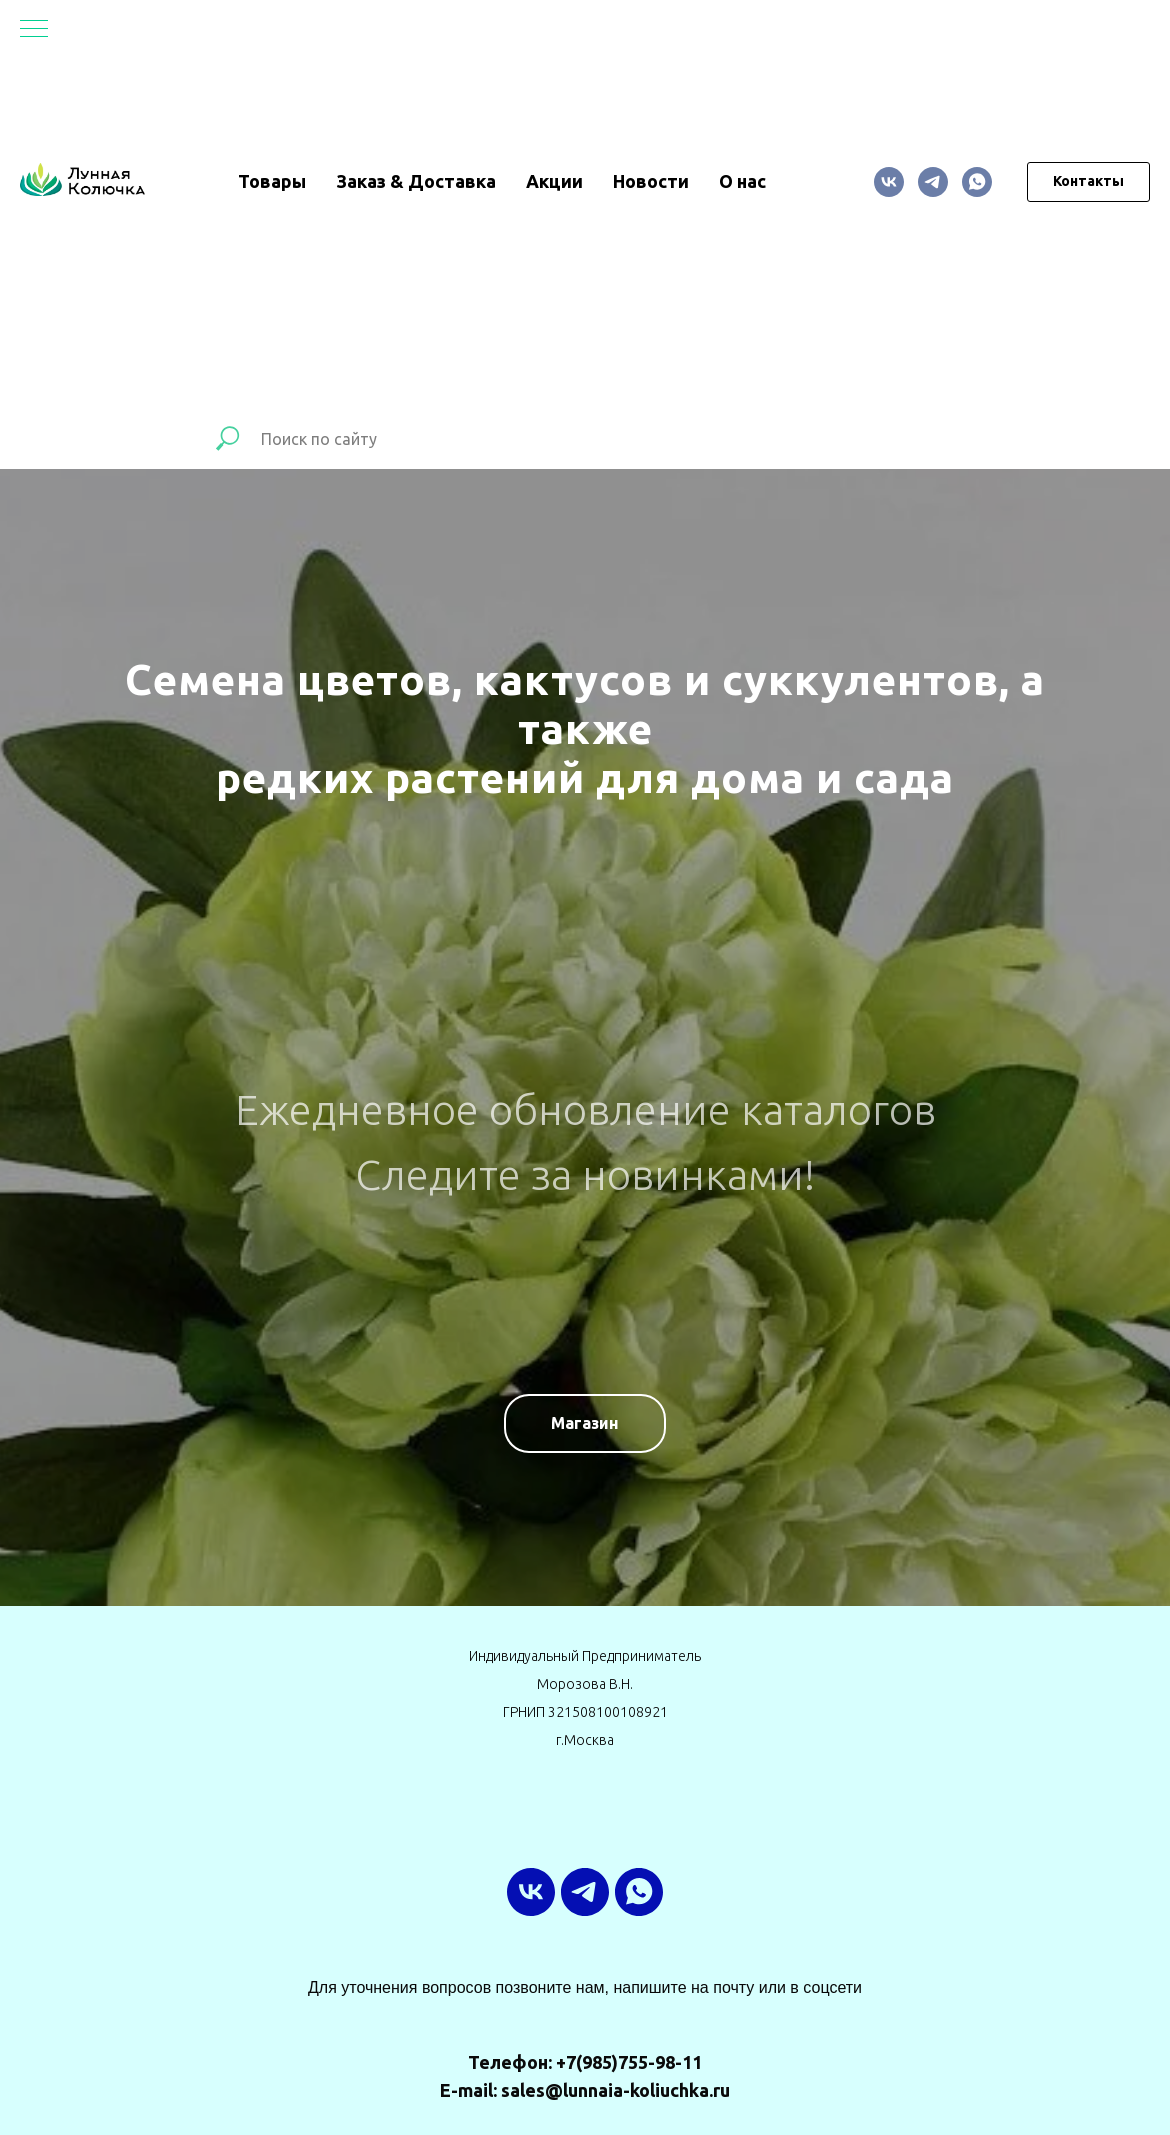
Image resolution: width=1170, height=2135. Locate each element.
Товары (272, 181)
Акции (554, 181)
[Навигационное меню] (34, 30)
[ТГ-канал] (933, 182)
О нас (742, 181)
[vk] (889, 182)
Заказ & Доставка (416, 181)
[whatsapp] (977, 182)
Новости (651, 181)
